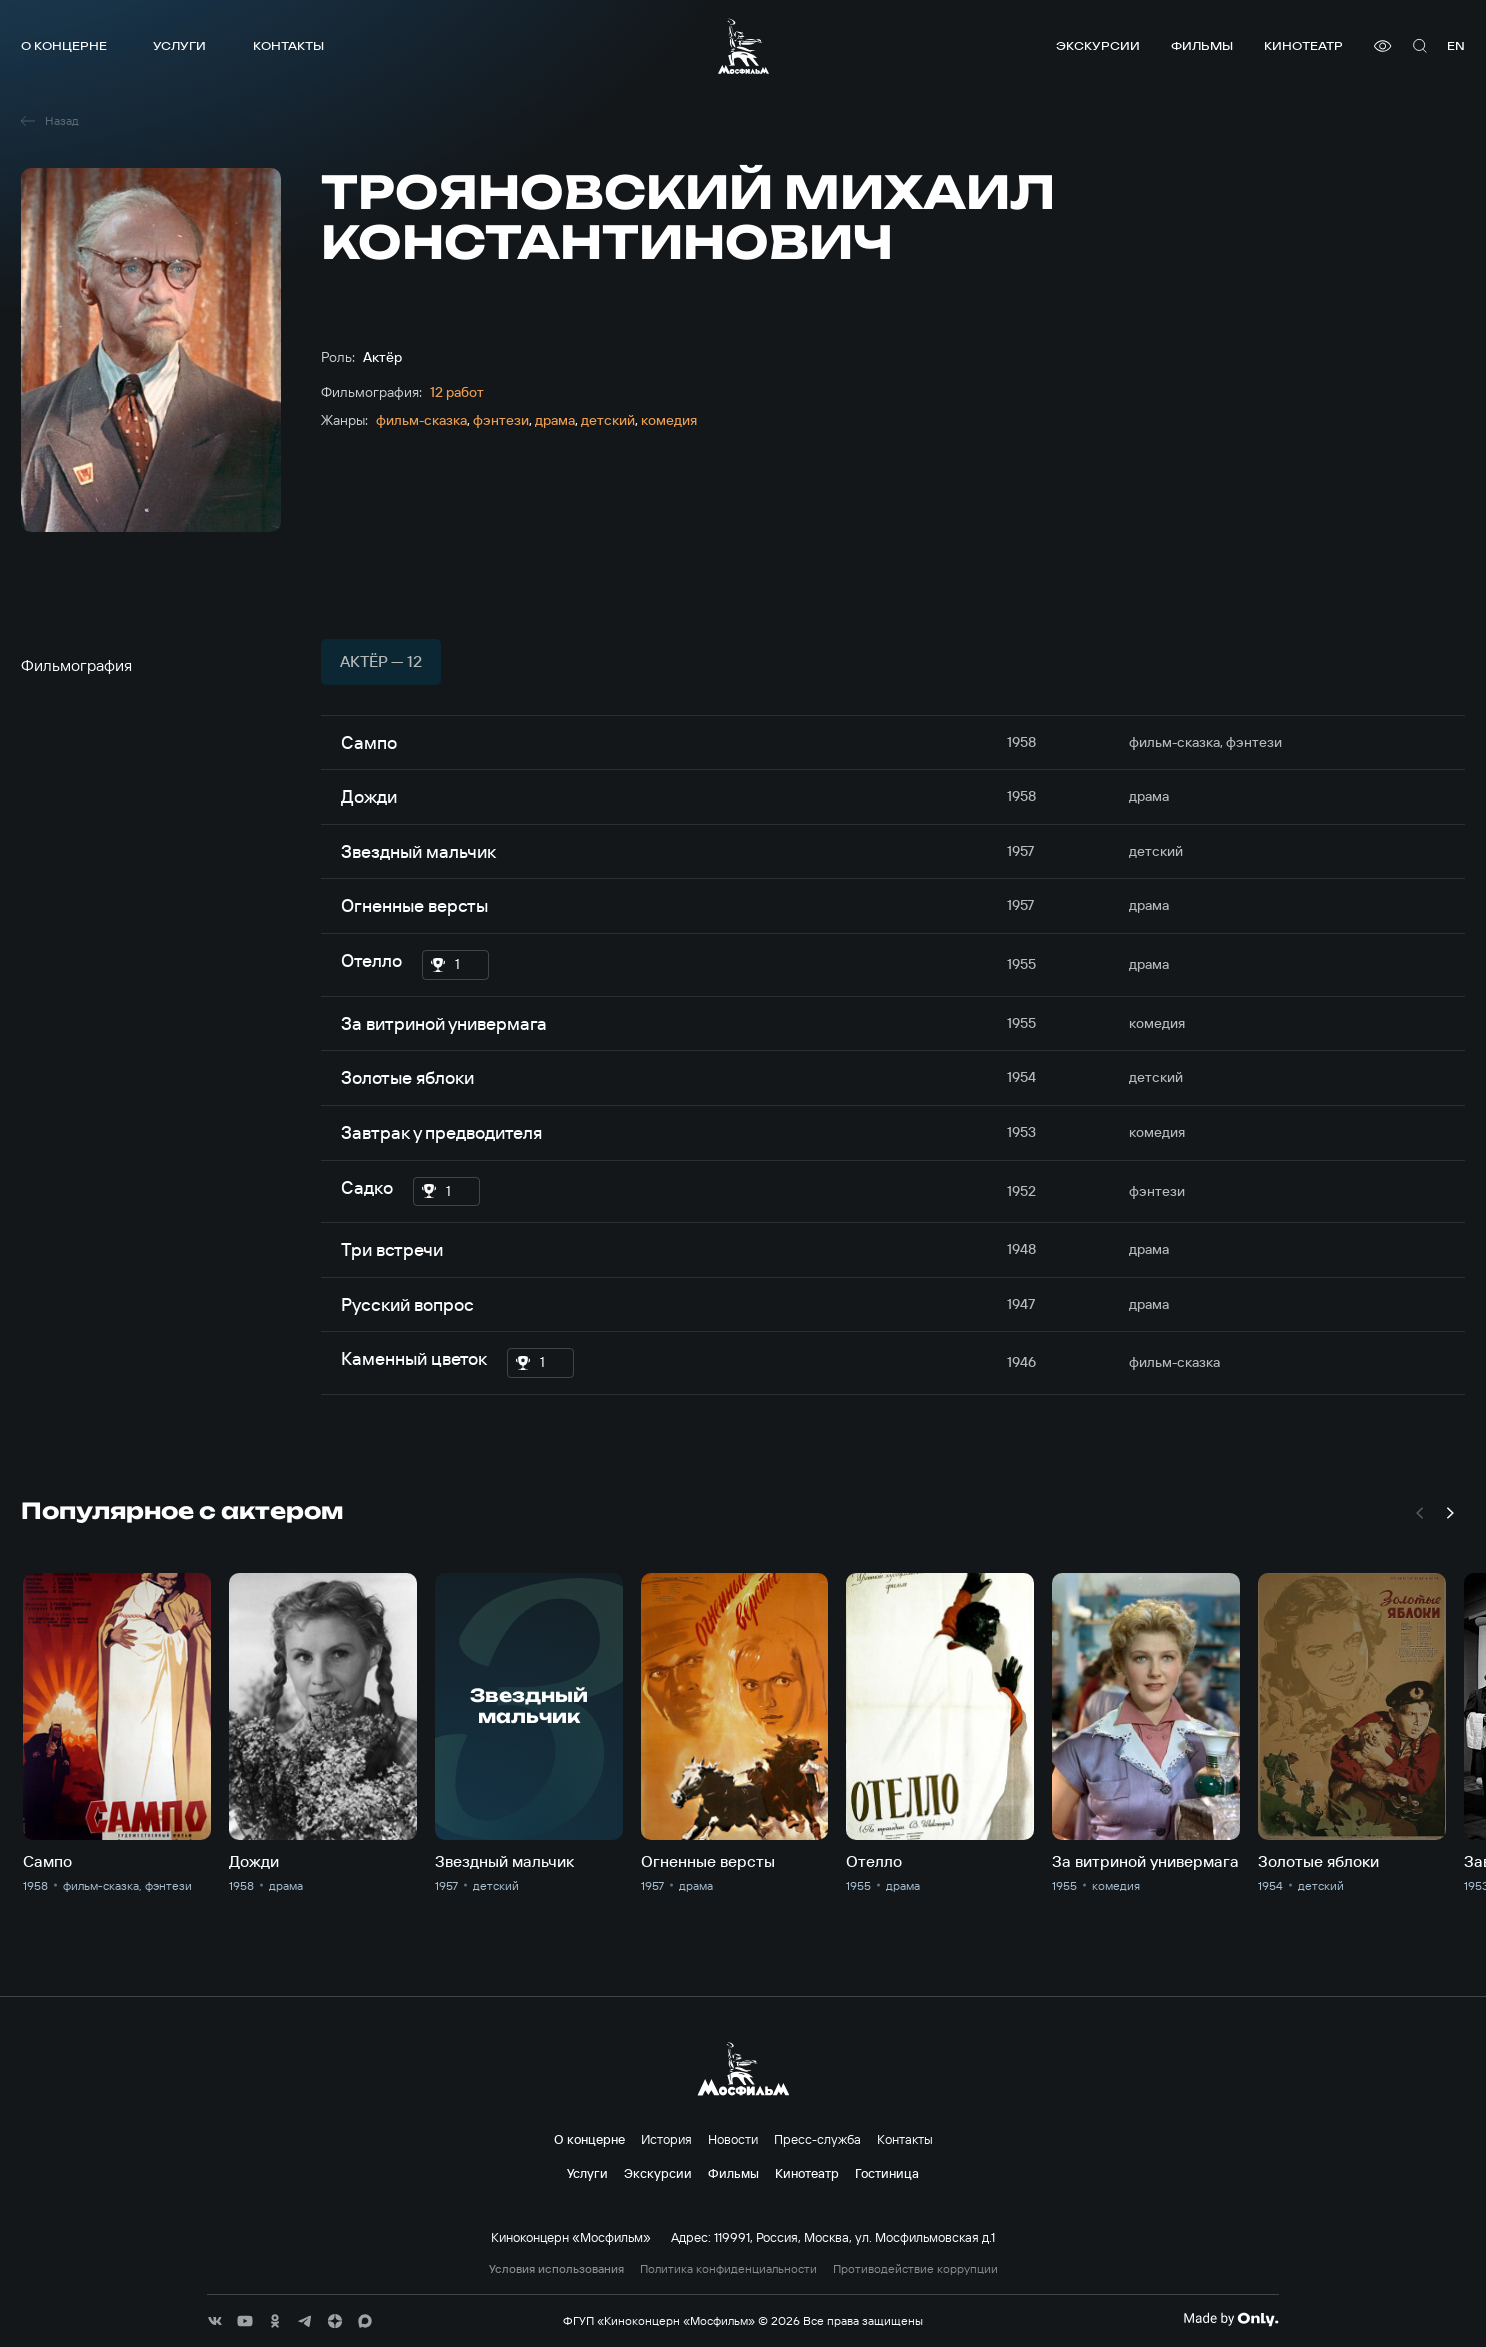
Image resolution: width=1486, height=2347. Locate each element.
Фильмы (1202, 45)
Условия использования (556, 2269)
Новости (733, 2139)
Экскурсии (1098, 45)
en (1456, 45)
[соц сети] (215, 2321)
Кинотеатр (1303, 45)
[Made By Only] (1230, 2319)
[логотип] (743, 46)
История (666, 2139)
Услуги (179, 45)
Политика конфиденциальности (728, 2269)
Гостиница (887, 2173)
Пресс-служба (817, 2139)
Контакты (288, 45)
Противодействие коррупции (915, 2269)
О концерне (64, 45)
